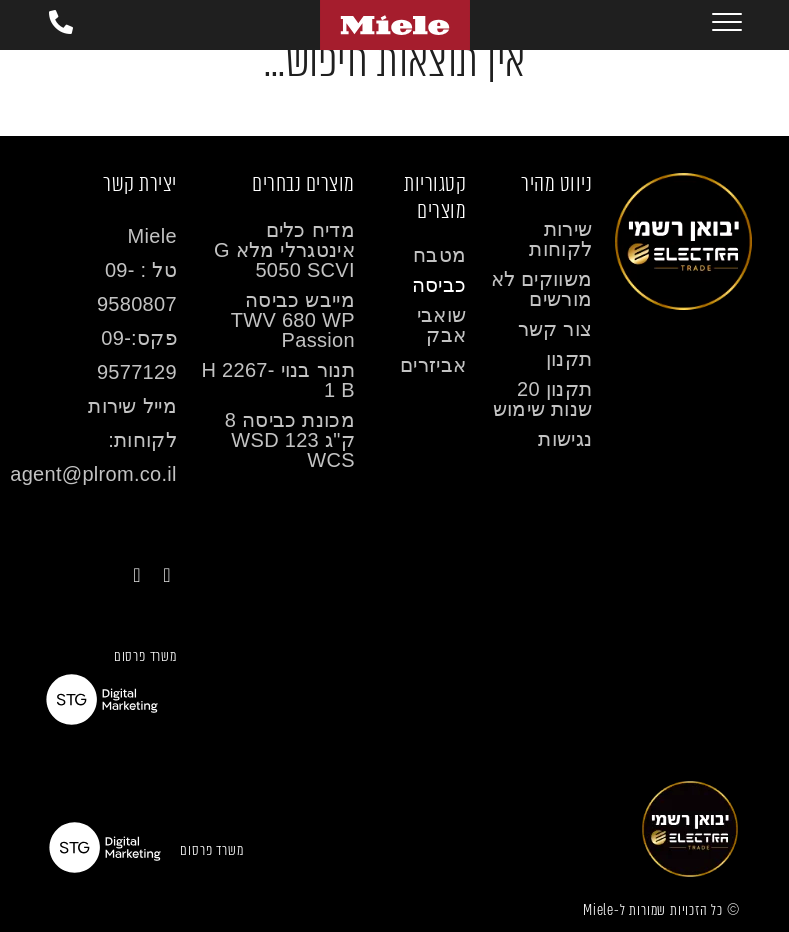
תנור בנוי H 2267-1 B (277, 380)
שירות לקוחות (560, 239)
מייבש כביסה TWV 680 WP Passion (293, 320)
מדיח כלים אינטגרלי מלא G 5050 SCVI (284, 250)
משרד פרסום (145, 656)
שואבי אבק (442, 325)
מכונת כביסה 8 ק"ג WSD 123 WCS (290, 440)
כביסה (439, 285)
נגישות (565, 439)
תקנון (569, 359)
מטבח (439, 255)
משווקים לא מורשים (542, 289)
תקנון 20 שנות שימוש (543, 399)
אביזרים (433, 365)
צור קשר (555, 329)
